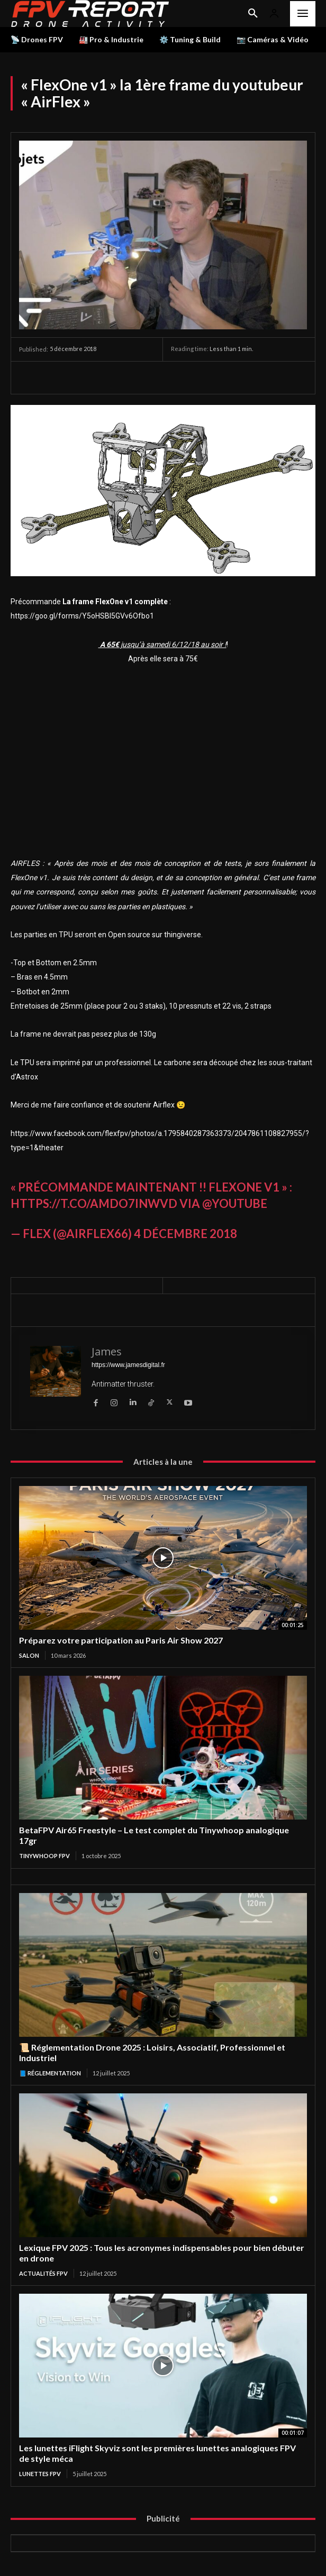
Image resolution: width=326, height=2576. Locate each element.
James (107, 1351)
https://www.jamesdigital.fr (128, 1365)
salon (29, 1655)
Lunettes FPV (40, 2473)
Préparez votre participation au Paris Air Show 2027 (121, 1640)
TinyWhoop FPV (44, 1855)
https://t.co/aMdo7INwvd (94, 1203)
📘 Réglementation (50, 2073)
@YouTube (234, 1203)
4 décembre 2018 (185, 1233)
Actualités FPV (43, 2273)
